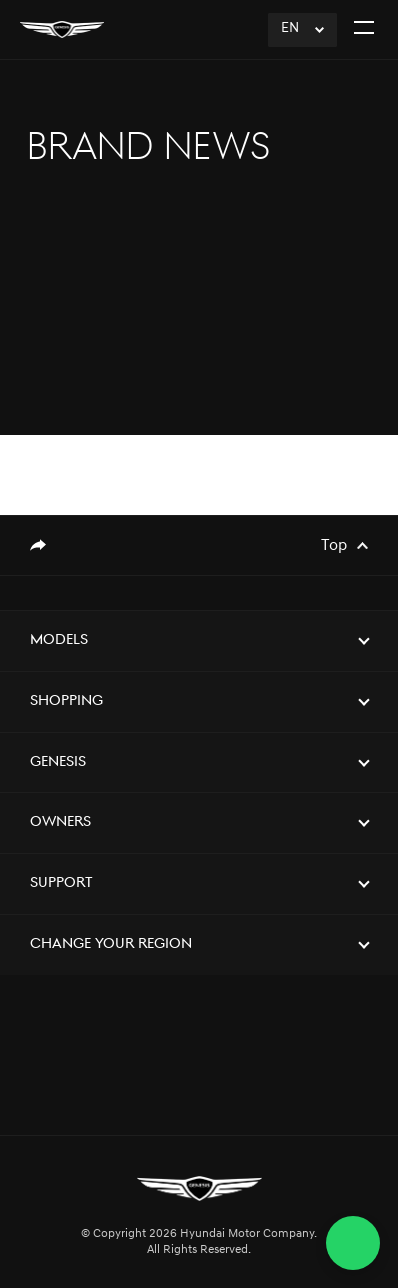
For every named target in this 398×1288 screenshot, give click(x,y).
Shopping (66, 701)
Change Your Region (111, 944)
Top (334, 546)
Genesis (58, 762)
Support (61, 883)
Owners (60, 822)
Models (59, 640)
